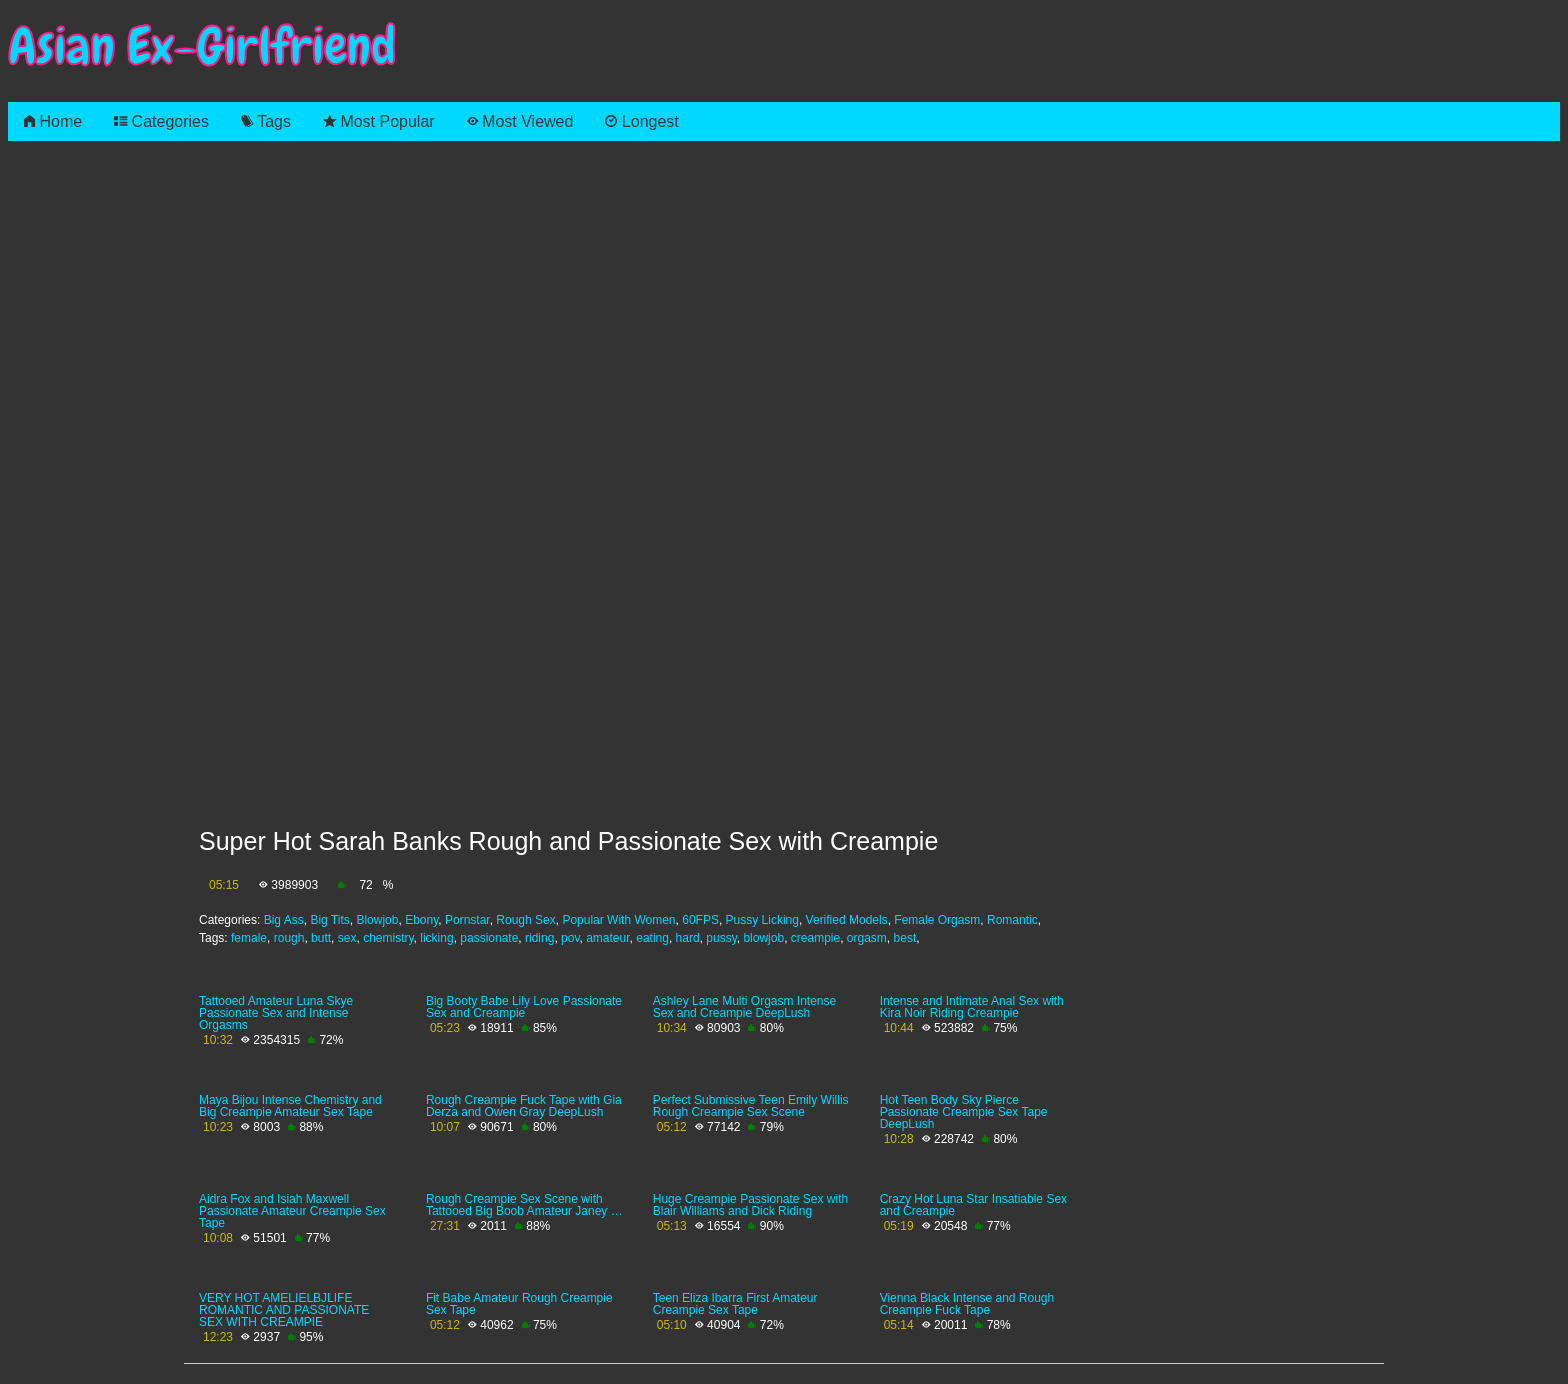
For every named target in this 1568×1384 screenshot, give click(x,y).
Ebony (421, 920)
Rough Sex (525, 920)
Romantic (1012, 920)
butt (321, 938)
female (249, 938)
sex (347, 938)
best (905, 938)
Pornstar (467, 920)
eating (652, 938)
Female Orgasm (937, 920)
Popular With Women (618, 920)
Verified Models (847, 920)
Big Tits (329, 920)
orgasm (867, 938)
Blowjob (377, 920)
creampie (815, 938)
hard (688, 938)
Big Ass (284, 920)
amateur (607, 938)
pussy (721, 938)
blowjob (763, 938)
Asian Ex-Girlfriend (202, 46)
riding (539, 938)
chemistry (388, 938)
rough (289, 938)
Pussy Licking (762, 920)
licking (436, 938)
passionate (489, 938)
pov (570, 938)
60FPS (700, 920)
